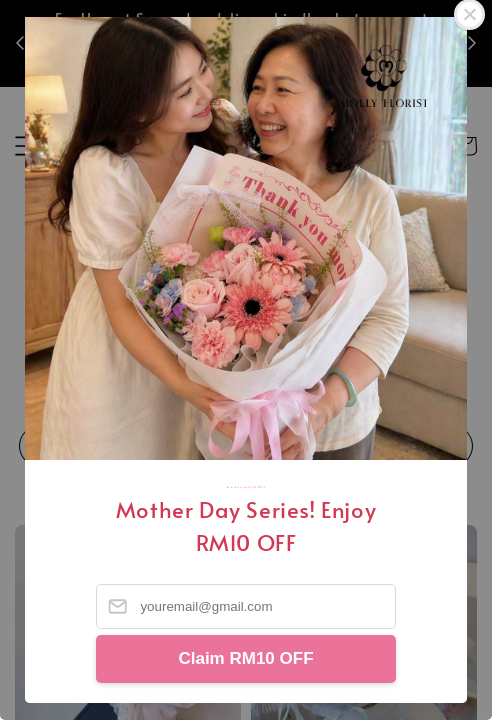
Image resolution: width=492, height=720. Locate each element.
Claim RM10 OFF (245, 658)
